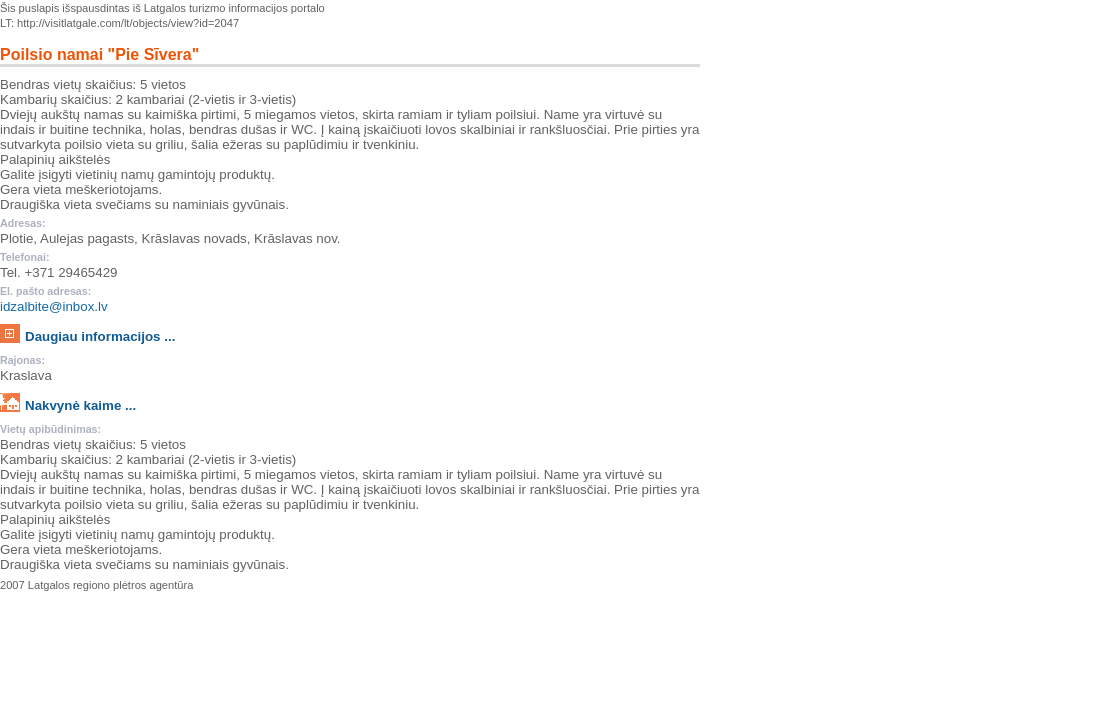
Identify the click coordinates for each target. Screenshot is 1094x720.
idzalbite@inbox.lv (54, 306)
